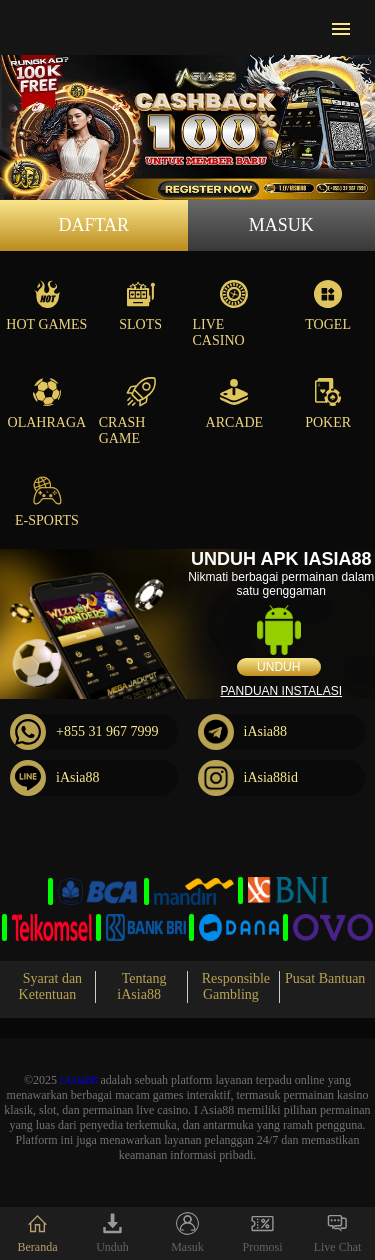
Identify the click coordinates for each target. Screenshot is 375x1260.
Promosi (262, 1233)
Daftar (93, 225)
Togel (328, 305)
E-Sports (47, 501)
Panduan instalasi (281, 691)
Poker (328, 403)
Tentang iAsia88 (141, 986)
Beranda (38, 1233)
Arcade (235, 403)
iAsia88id (248, 778)
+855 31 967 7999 (84, 732)
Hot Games (46, 305)
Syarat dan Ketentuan (51, 986)
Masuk (281, 225)
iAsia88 (243, 732)
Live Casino (221, 313)
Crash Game (127, 411)
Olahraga (47, 403)
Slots (140, 305)
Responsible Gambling (236, 986)
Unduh (278, 667)
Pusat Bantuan (325, 978)
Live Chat (338, 1233)
